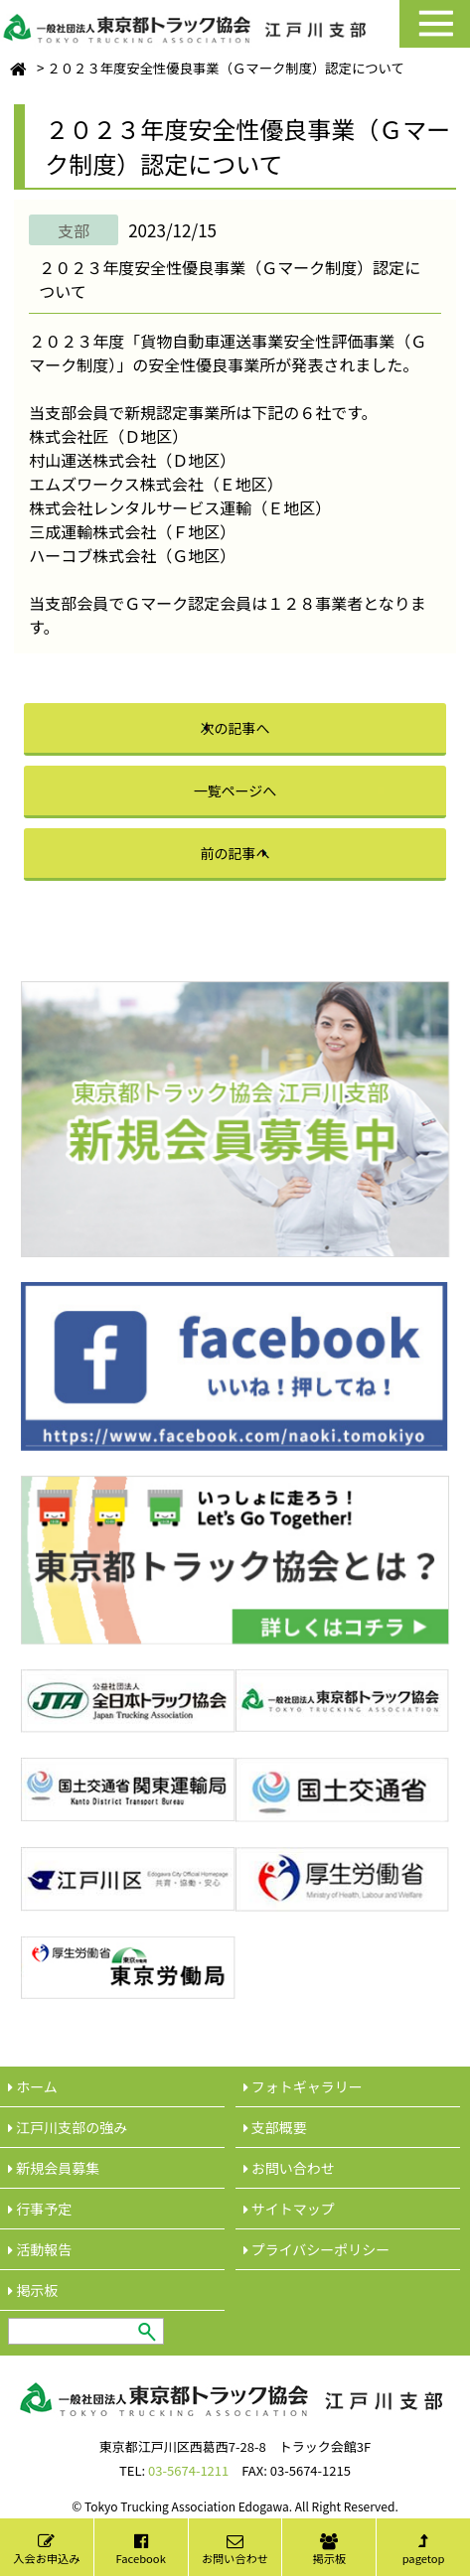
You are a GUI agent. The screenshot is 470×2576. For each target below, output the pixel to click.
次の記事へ (235, 728)
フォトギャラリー (303, 2086)
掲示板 (330, 2549)
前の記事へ (235, 853)
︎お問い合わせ (289, 2168)
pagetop (423, 2549)
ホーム (33, 2086)
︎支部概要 (275, 2127)
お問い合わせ (235, 2549)
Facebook (141, 2549)
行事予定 (40, 2208)
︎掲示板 (33, 2290)
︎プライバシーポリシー (317, 2249)
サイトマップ (289, 2208)
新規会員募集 (53, 2168)
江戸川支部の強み (67, 2127)
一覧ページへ (235, 790)
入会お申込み (46, 2549)
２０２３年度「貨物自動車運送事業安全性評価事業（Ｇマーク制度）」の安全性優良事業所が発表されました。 (227, 352)
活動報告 (40, 2249)
